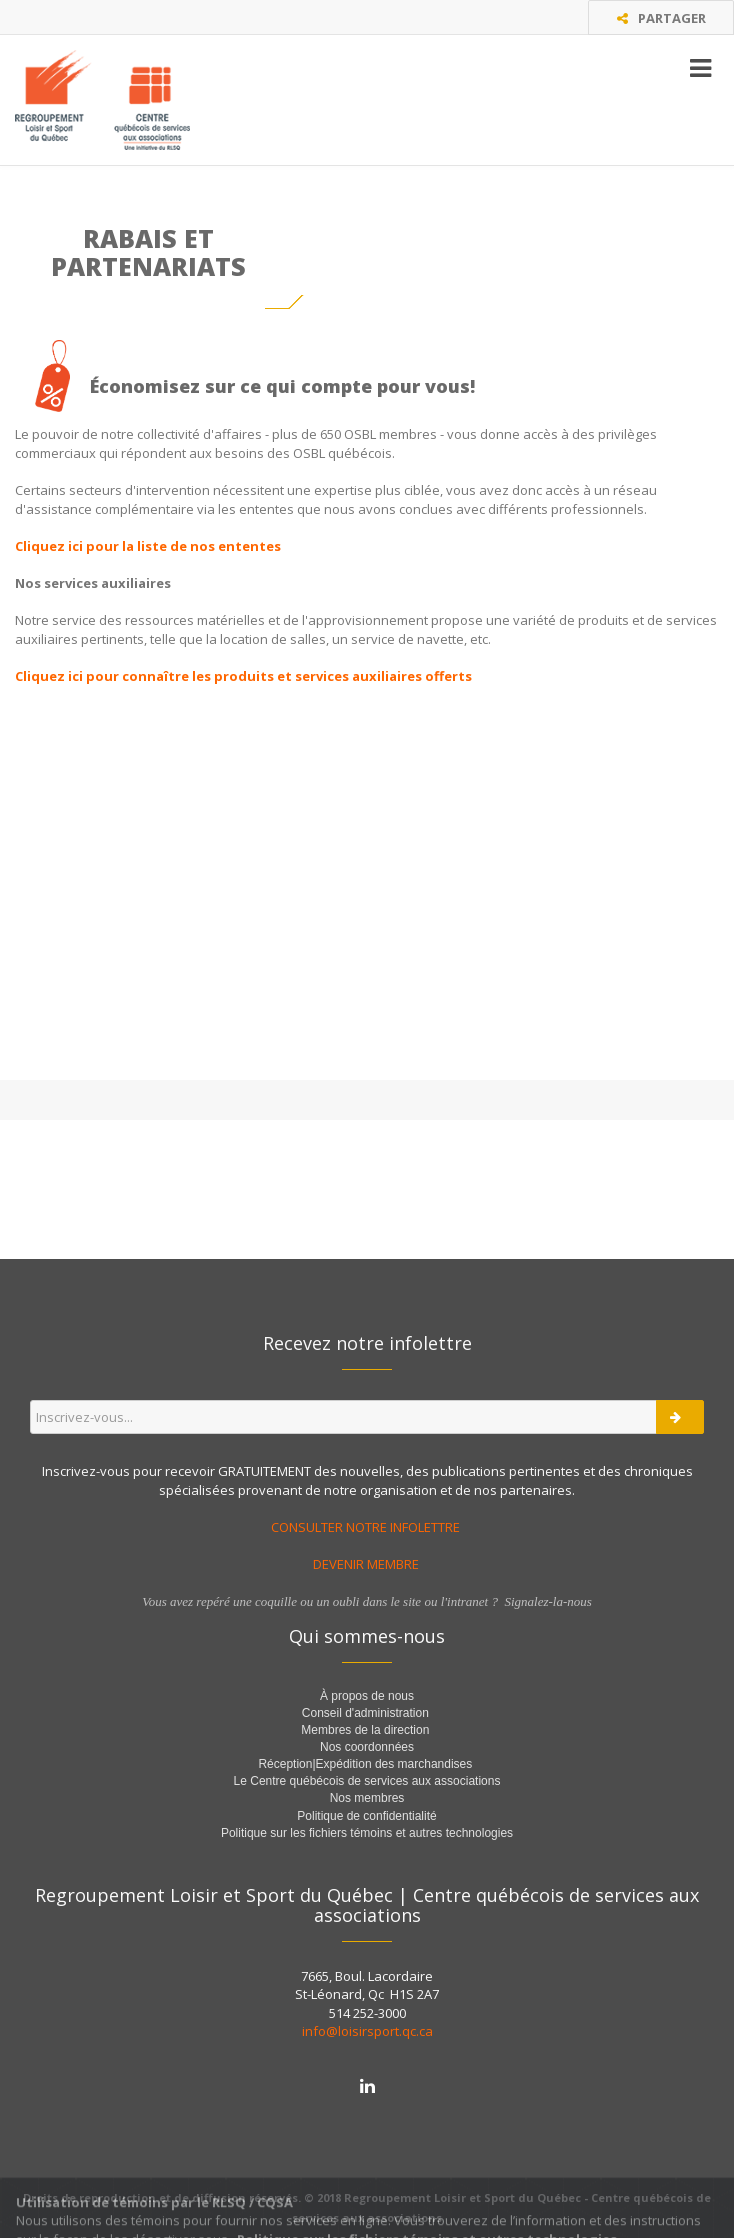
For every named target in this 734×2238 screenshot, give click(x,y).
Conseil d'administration (365, 1713)
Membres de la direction (365, 1730)
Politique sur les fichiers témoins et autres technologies (367, 1833)
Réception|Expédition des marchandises (366, 1764)
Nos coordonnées (367, 1747)
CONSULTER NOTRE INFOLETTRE (367, 1527)
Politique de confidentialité (366, 1816)
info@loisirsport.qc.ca (367, 2031)
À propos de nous (367, 1696)
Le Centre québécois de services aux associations (367, 1781)
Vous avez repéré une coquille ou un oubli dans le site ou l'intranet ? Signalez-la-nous (367, 1601)
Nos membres (367, 1798)
